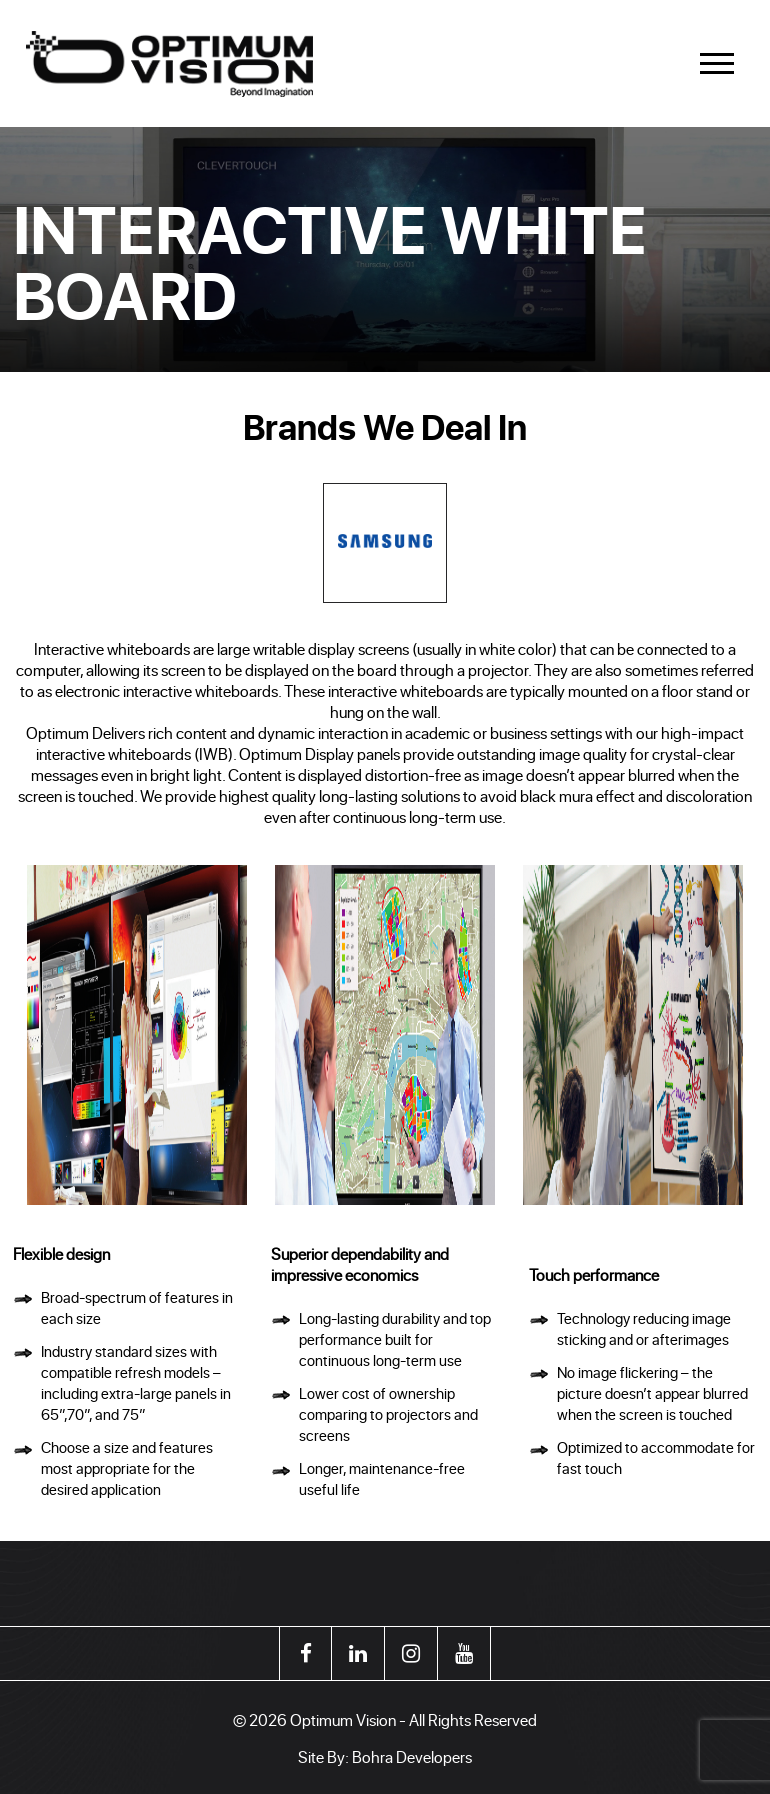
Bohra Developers (412, 1756)
